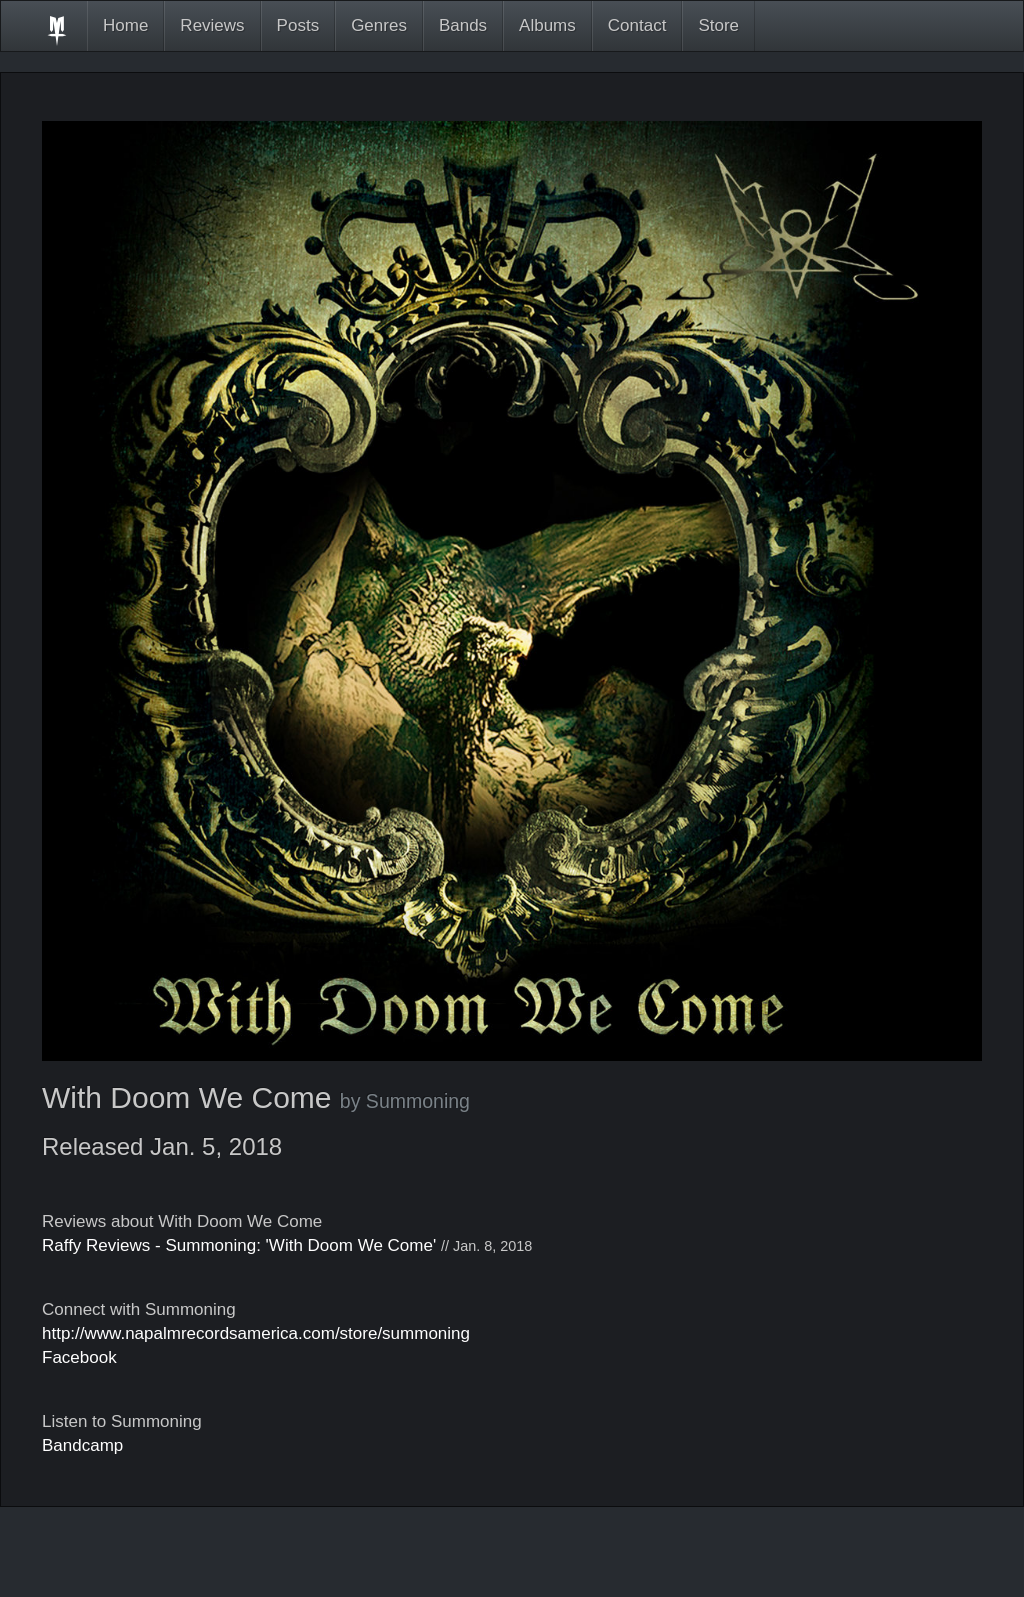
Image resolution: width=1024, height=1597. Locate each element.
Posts (298, 25)
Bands (463, 25)
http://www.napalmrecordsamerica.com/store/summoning (256, 1333)
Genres (379, 25)
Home (125, 25)
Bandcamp (82, 1445)
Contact (637, 25)
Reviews (212, 25)
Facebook (79, 1357)
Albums (547, 25)
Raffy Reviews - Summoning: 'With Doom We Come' (239, 1245)
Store (718, 25)
